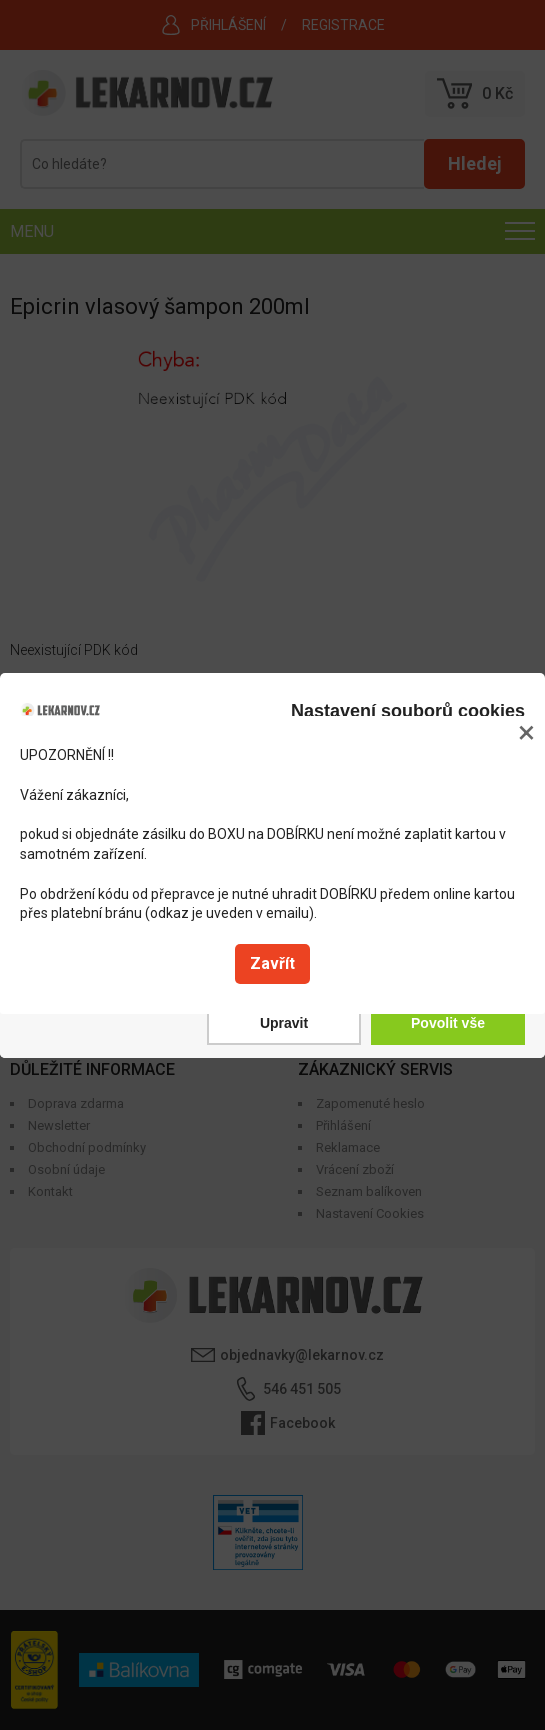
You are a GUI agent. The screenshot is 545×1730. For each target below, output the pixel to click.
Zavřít (272, 963)
